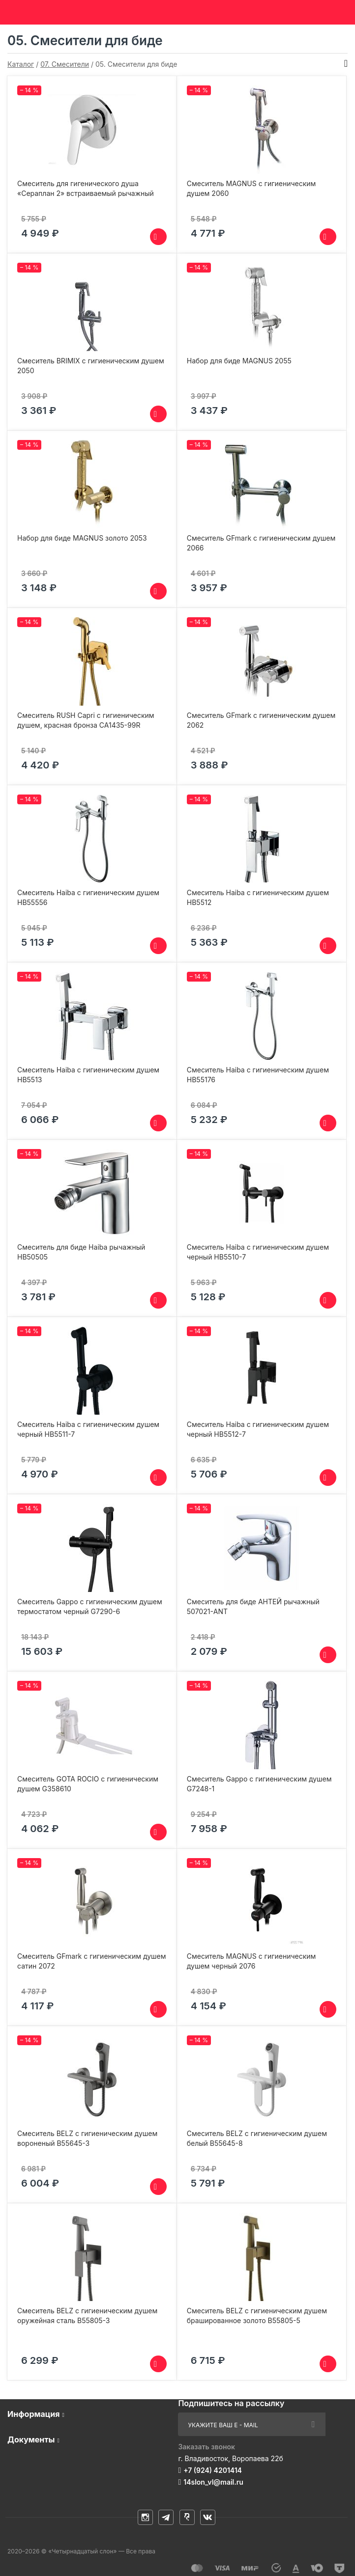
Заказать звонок (206, 2446)
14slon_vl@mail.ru (213, 2482)
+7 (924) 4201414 (212, 2470)
